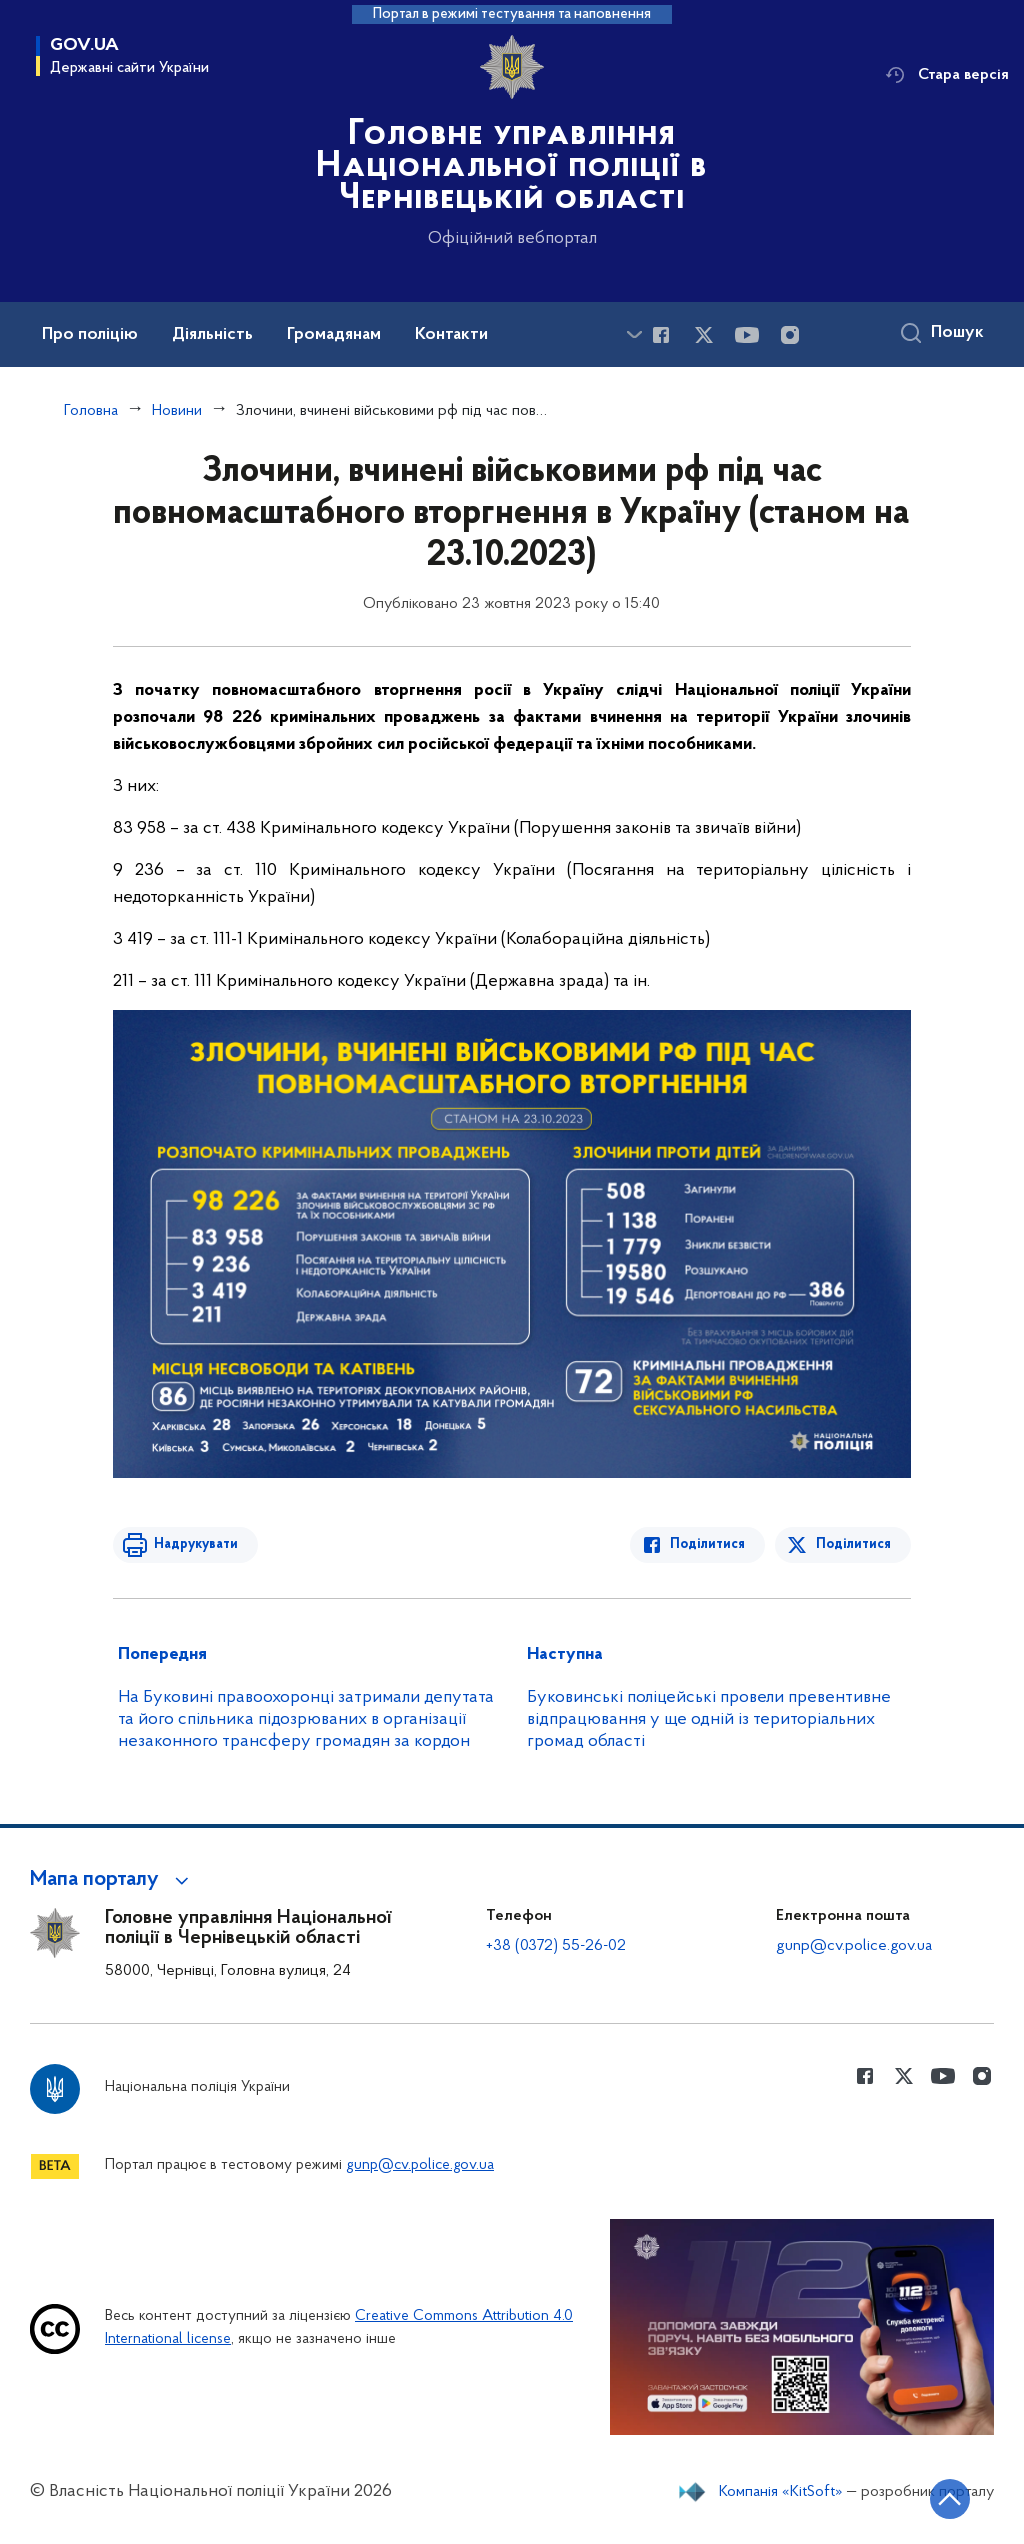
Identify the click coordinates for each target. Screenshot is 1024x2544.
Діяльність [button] (212, 335)
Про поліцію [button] (90, 335)
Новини (177, 411)
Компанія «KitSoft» (781, 2492)
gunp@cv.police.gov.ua (854, 1946)
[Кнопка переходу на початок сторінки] (949, 2499)
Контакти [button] (451, 335)
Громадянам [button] (334, 335)
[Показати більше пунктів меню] (634, 334)
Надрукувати (195, 1544)
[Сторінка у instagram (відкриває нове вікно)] (790, 335)
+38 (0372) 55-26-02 (556, 1946)
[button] (112, 1880)
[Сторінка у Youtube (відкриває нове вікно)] (747, 335)
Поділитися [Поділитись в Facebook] (708, 1544)
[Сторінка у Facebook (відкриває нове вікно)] (661, 335)
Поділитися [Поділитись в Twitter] (853, 1544)
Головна (91, 411)
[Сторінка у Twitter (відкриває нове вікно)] (704, 335)
